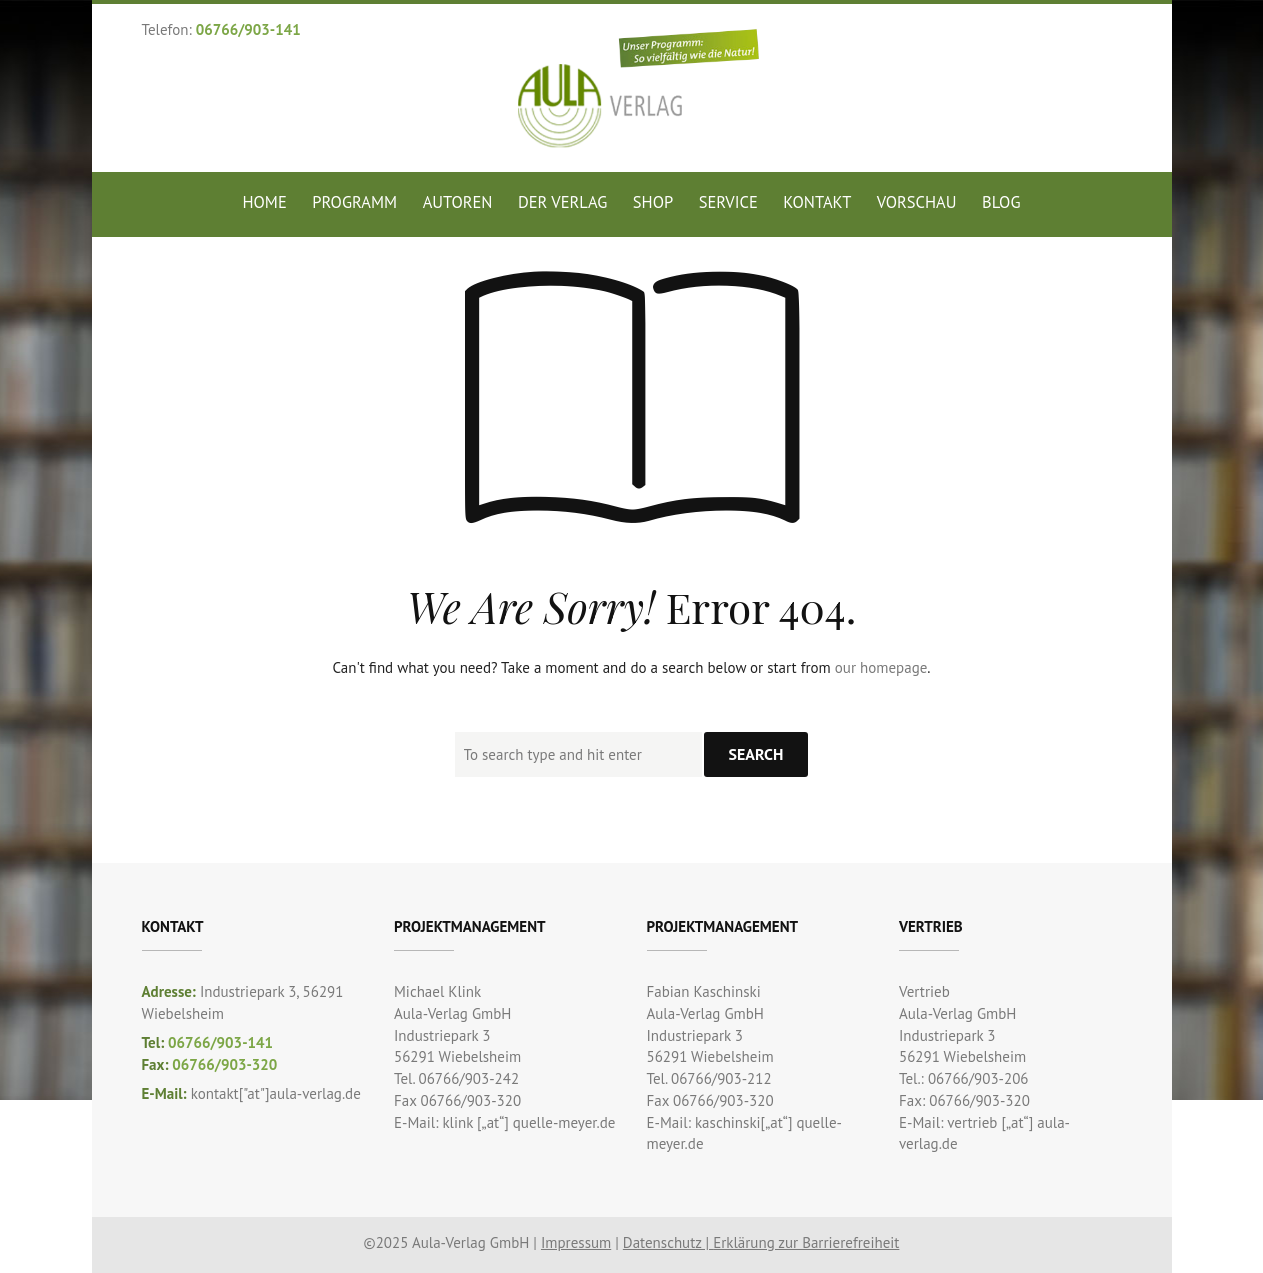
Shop (653, 202)
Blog (1001, 202)
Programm (354, 202)
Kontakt (817, 202)
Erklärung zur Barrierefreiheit (806, 1242)
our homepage (881, 667)
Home (265, 202)
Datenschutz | (668, 1242)
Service (728, 202)
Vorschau (917, 202)
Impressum (576, 1242)
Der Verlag (562, 202)
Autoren (458, 202)
